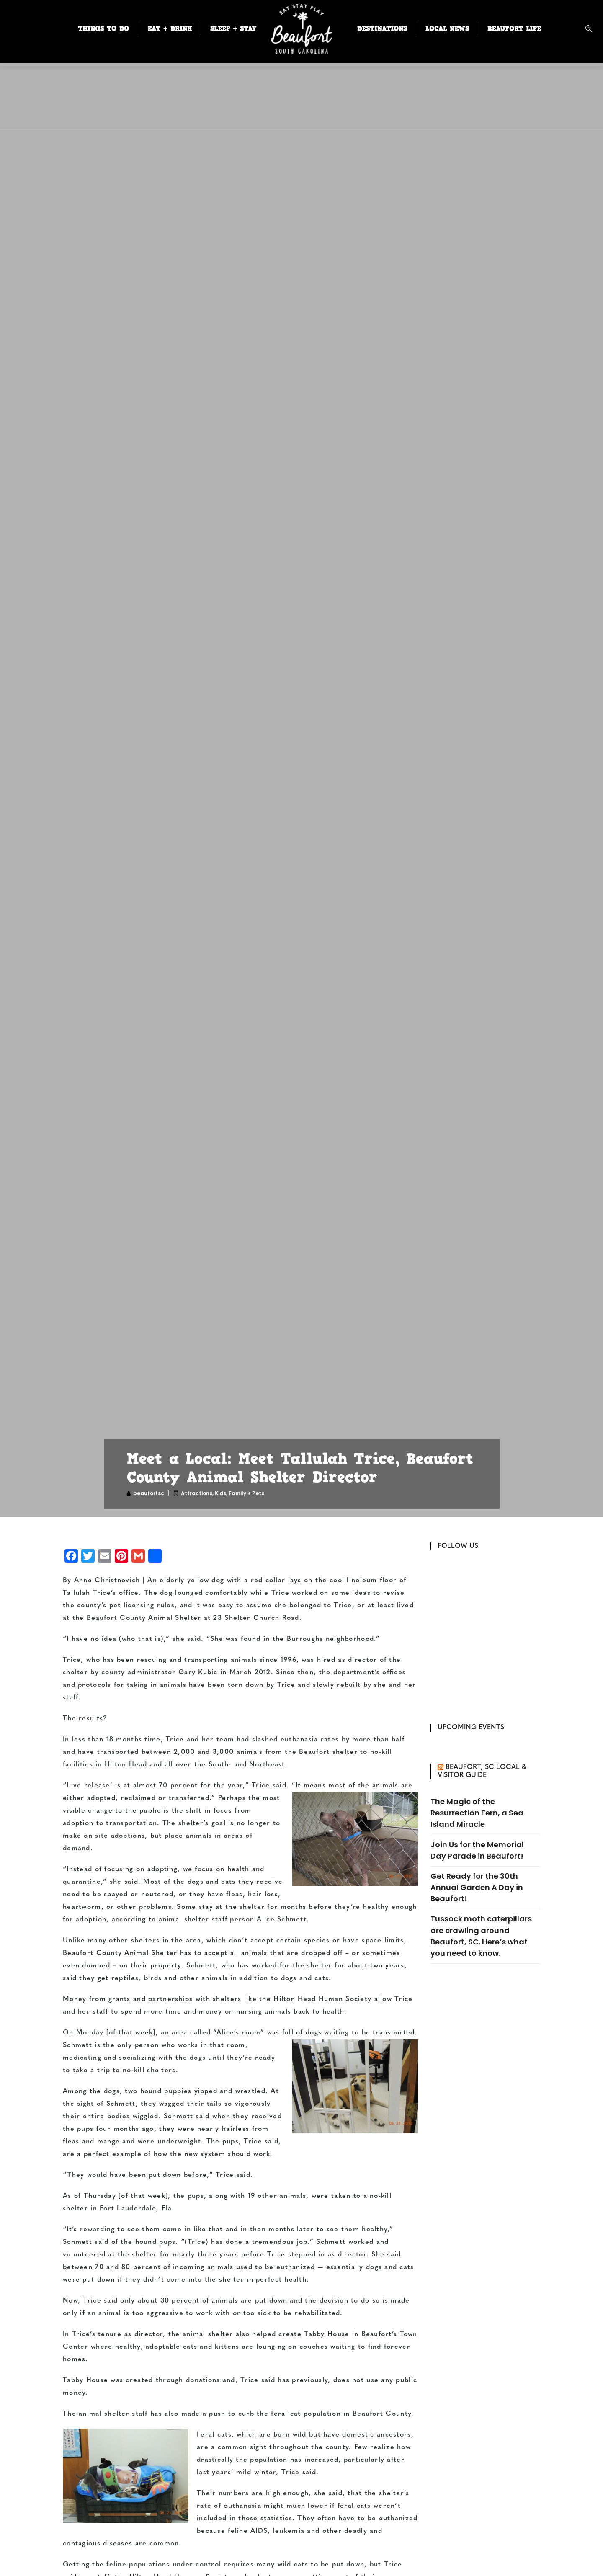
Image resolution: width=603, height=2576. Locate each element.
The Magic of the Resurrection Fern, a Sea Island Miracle (476, 1812)
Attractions (196, 1493)
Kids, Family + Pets (239, 1493)
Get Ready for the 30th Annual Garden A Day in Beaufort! (476, 1887)
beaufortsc (148, 1493)
